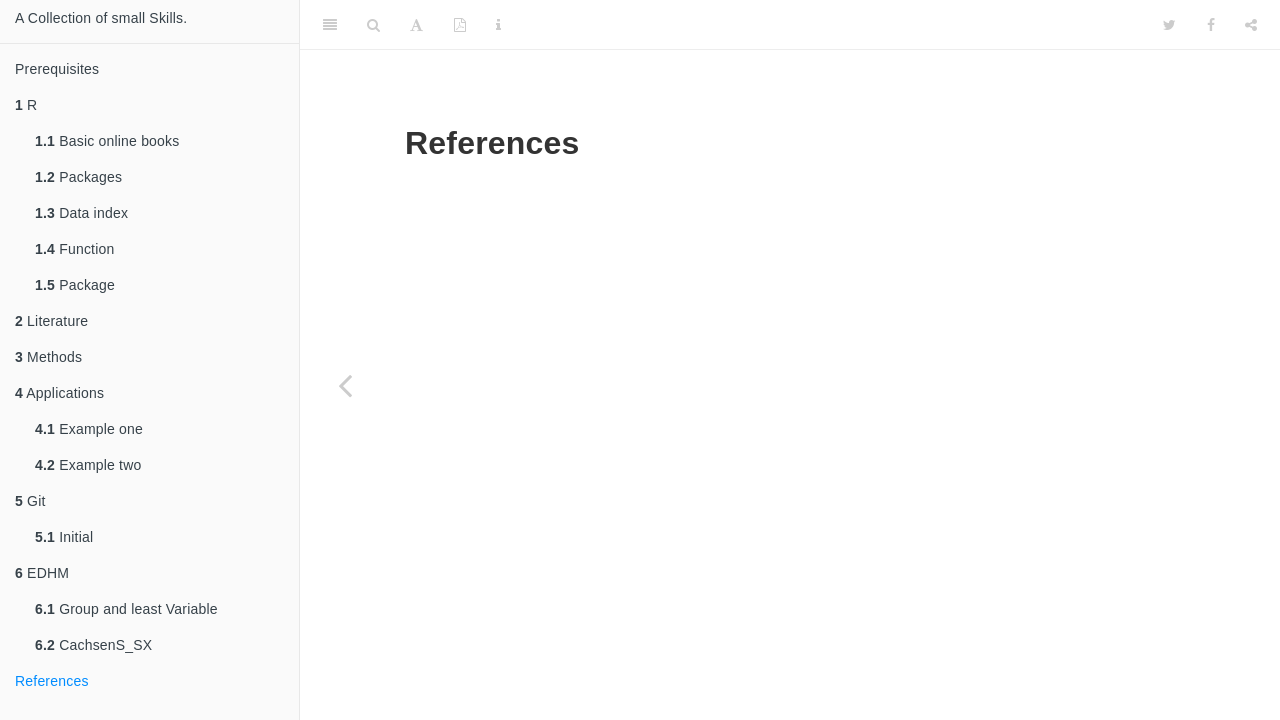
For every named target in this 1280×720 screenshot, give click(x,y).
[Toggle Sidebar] (330, 25)
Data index (81, 213)
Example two (88, 465)
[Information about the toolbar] (498, 25)
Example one (89, 429)
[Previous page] (345, 385)
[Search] (373, 25)
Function (74, 249)
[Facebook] (1211, 25)
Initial (64, 537)
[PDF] (460, 25)
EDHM (42, 573)
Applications (59, 393)
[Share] (1251, 25)
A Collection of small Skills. (101, 18)
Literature (51, 321)
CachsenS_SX (93, 645)
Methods (48, 357)
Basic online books (107, 141)
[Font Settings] (416, 25)
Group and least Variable (126, 609)
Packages (78, 177)
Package (75, 285)
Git (30, 501)
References (52, 681)
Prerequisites (57, 69)
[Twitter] (1169, 25)
